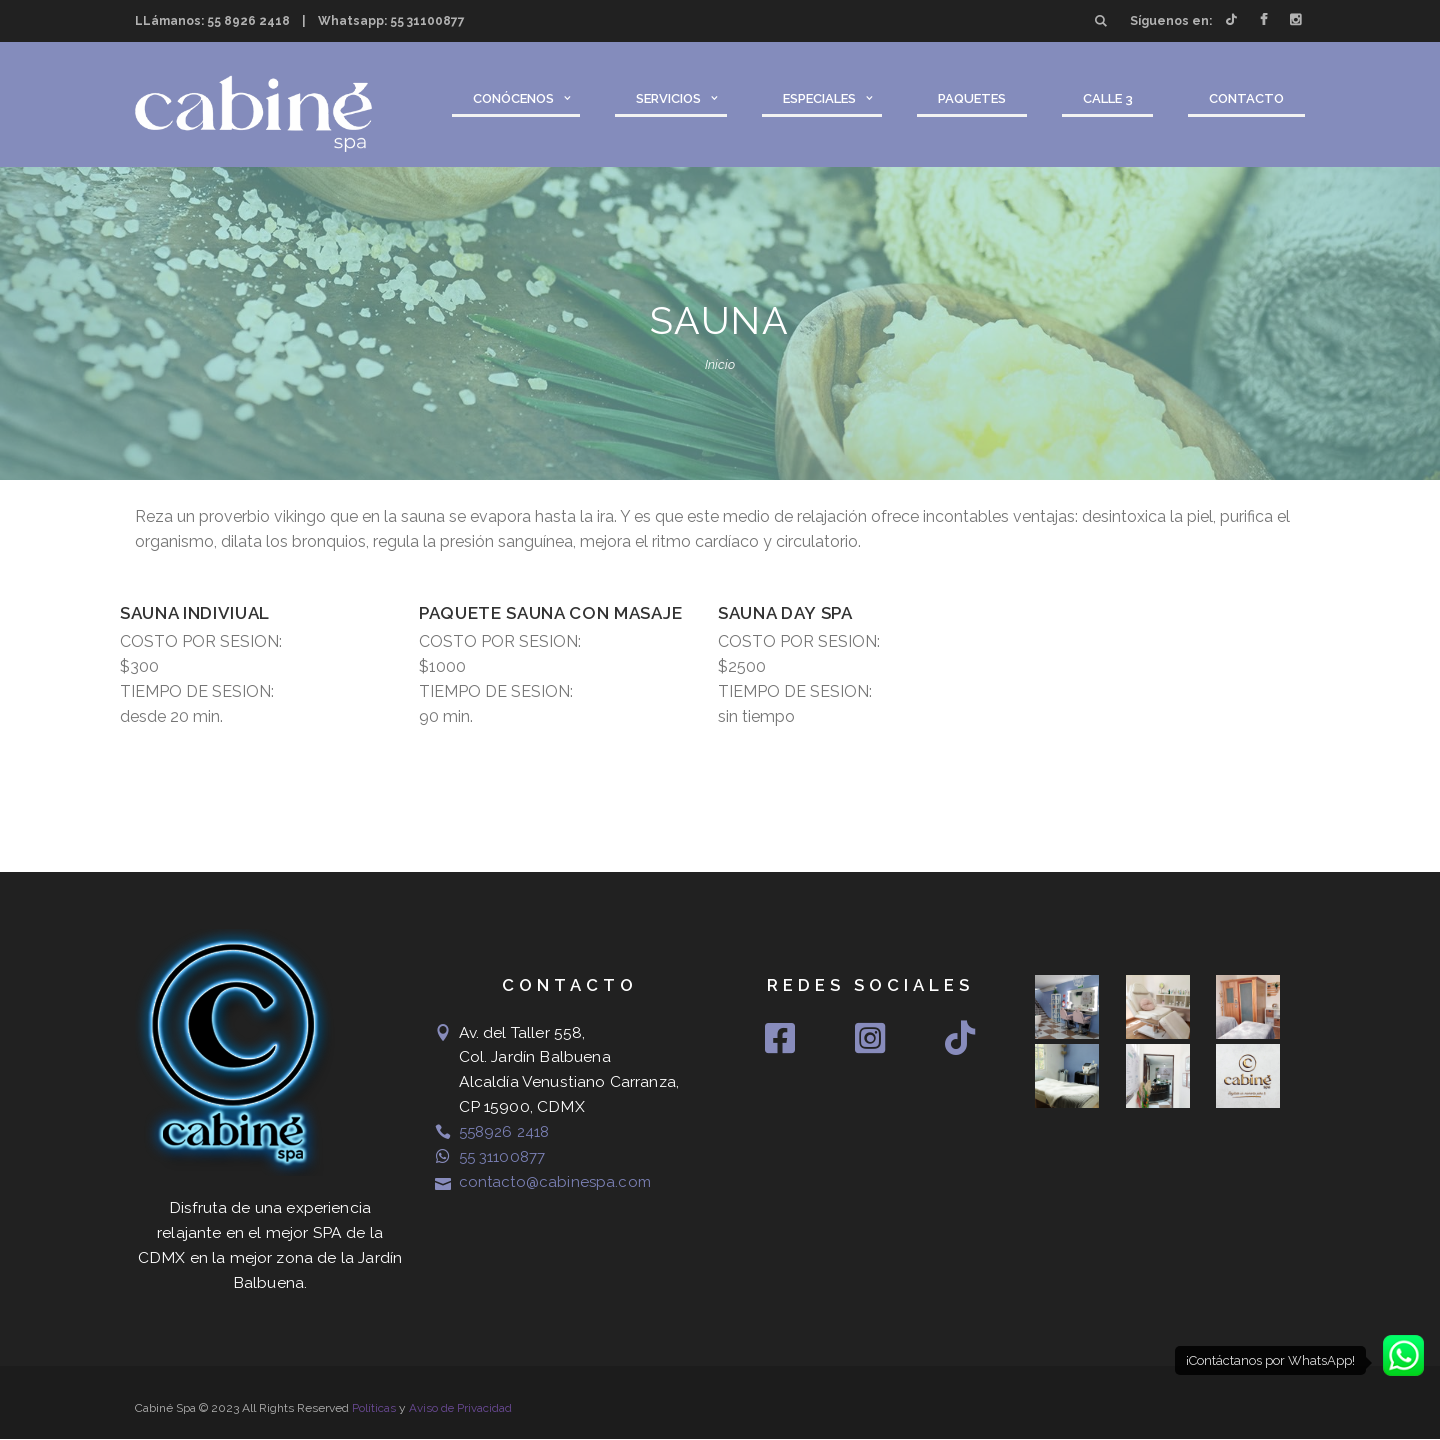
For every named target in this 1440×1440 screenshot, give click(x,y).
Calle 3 (1108, 98)
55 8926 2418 (248, 21)
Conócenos (513, 98)
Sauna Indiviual (195, 613)
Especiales (819, 98)
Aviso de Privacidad (461, 1409)
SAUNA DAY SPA (785, 613)
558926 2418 (506, 1131)
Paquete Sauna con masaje (551, 613)
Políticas (374, 1409)
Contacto (1246, 98)
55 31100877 (427, 21)
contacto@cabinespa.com (558, 1181)
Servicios (668, 98)
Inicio (720, 364)
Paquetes (972, 98)
